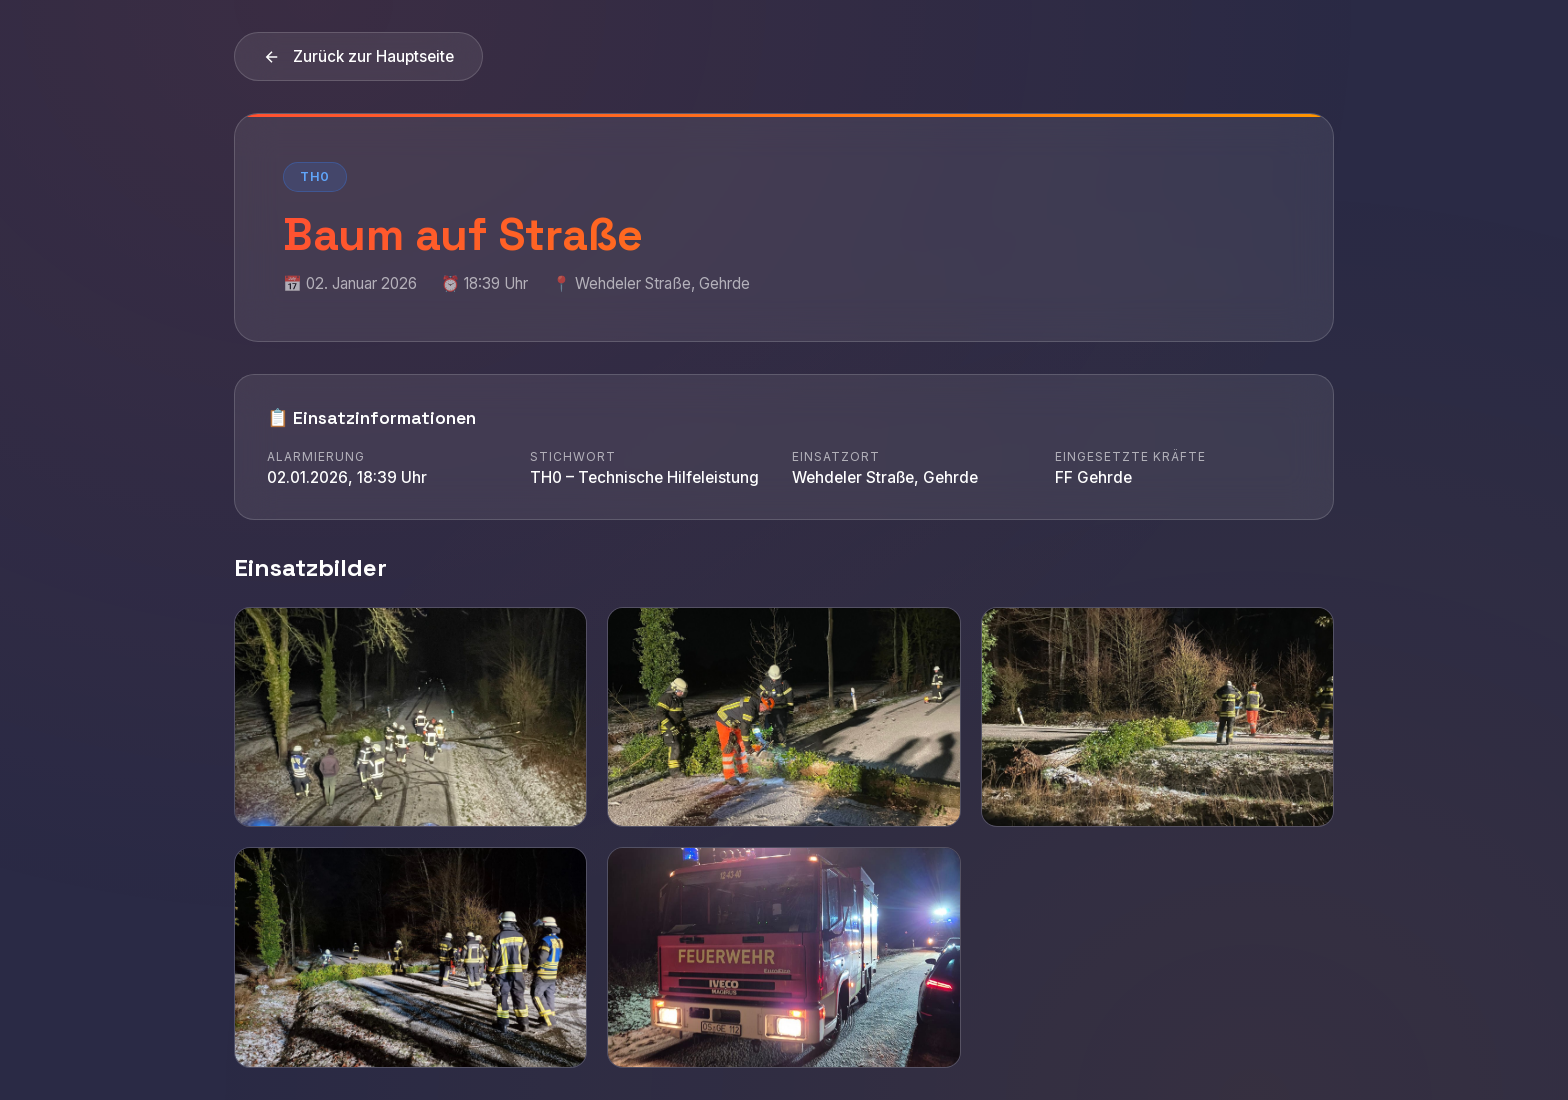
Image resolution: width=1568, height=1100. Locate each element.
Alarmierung (316, 456)
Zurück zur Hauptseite (358, 56)
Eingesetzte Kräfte (1130, 456)
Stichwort (573, 456)
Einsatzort (836, 456)
